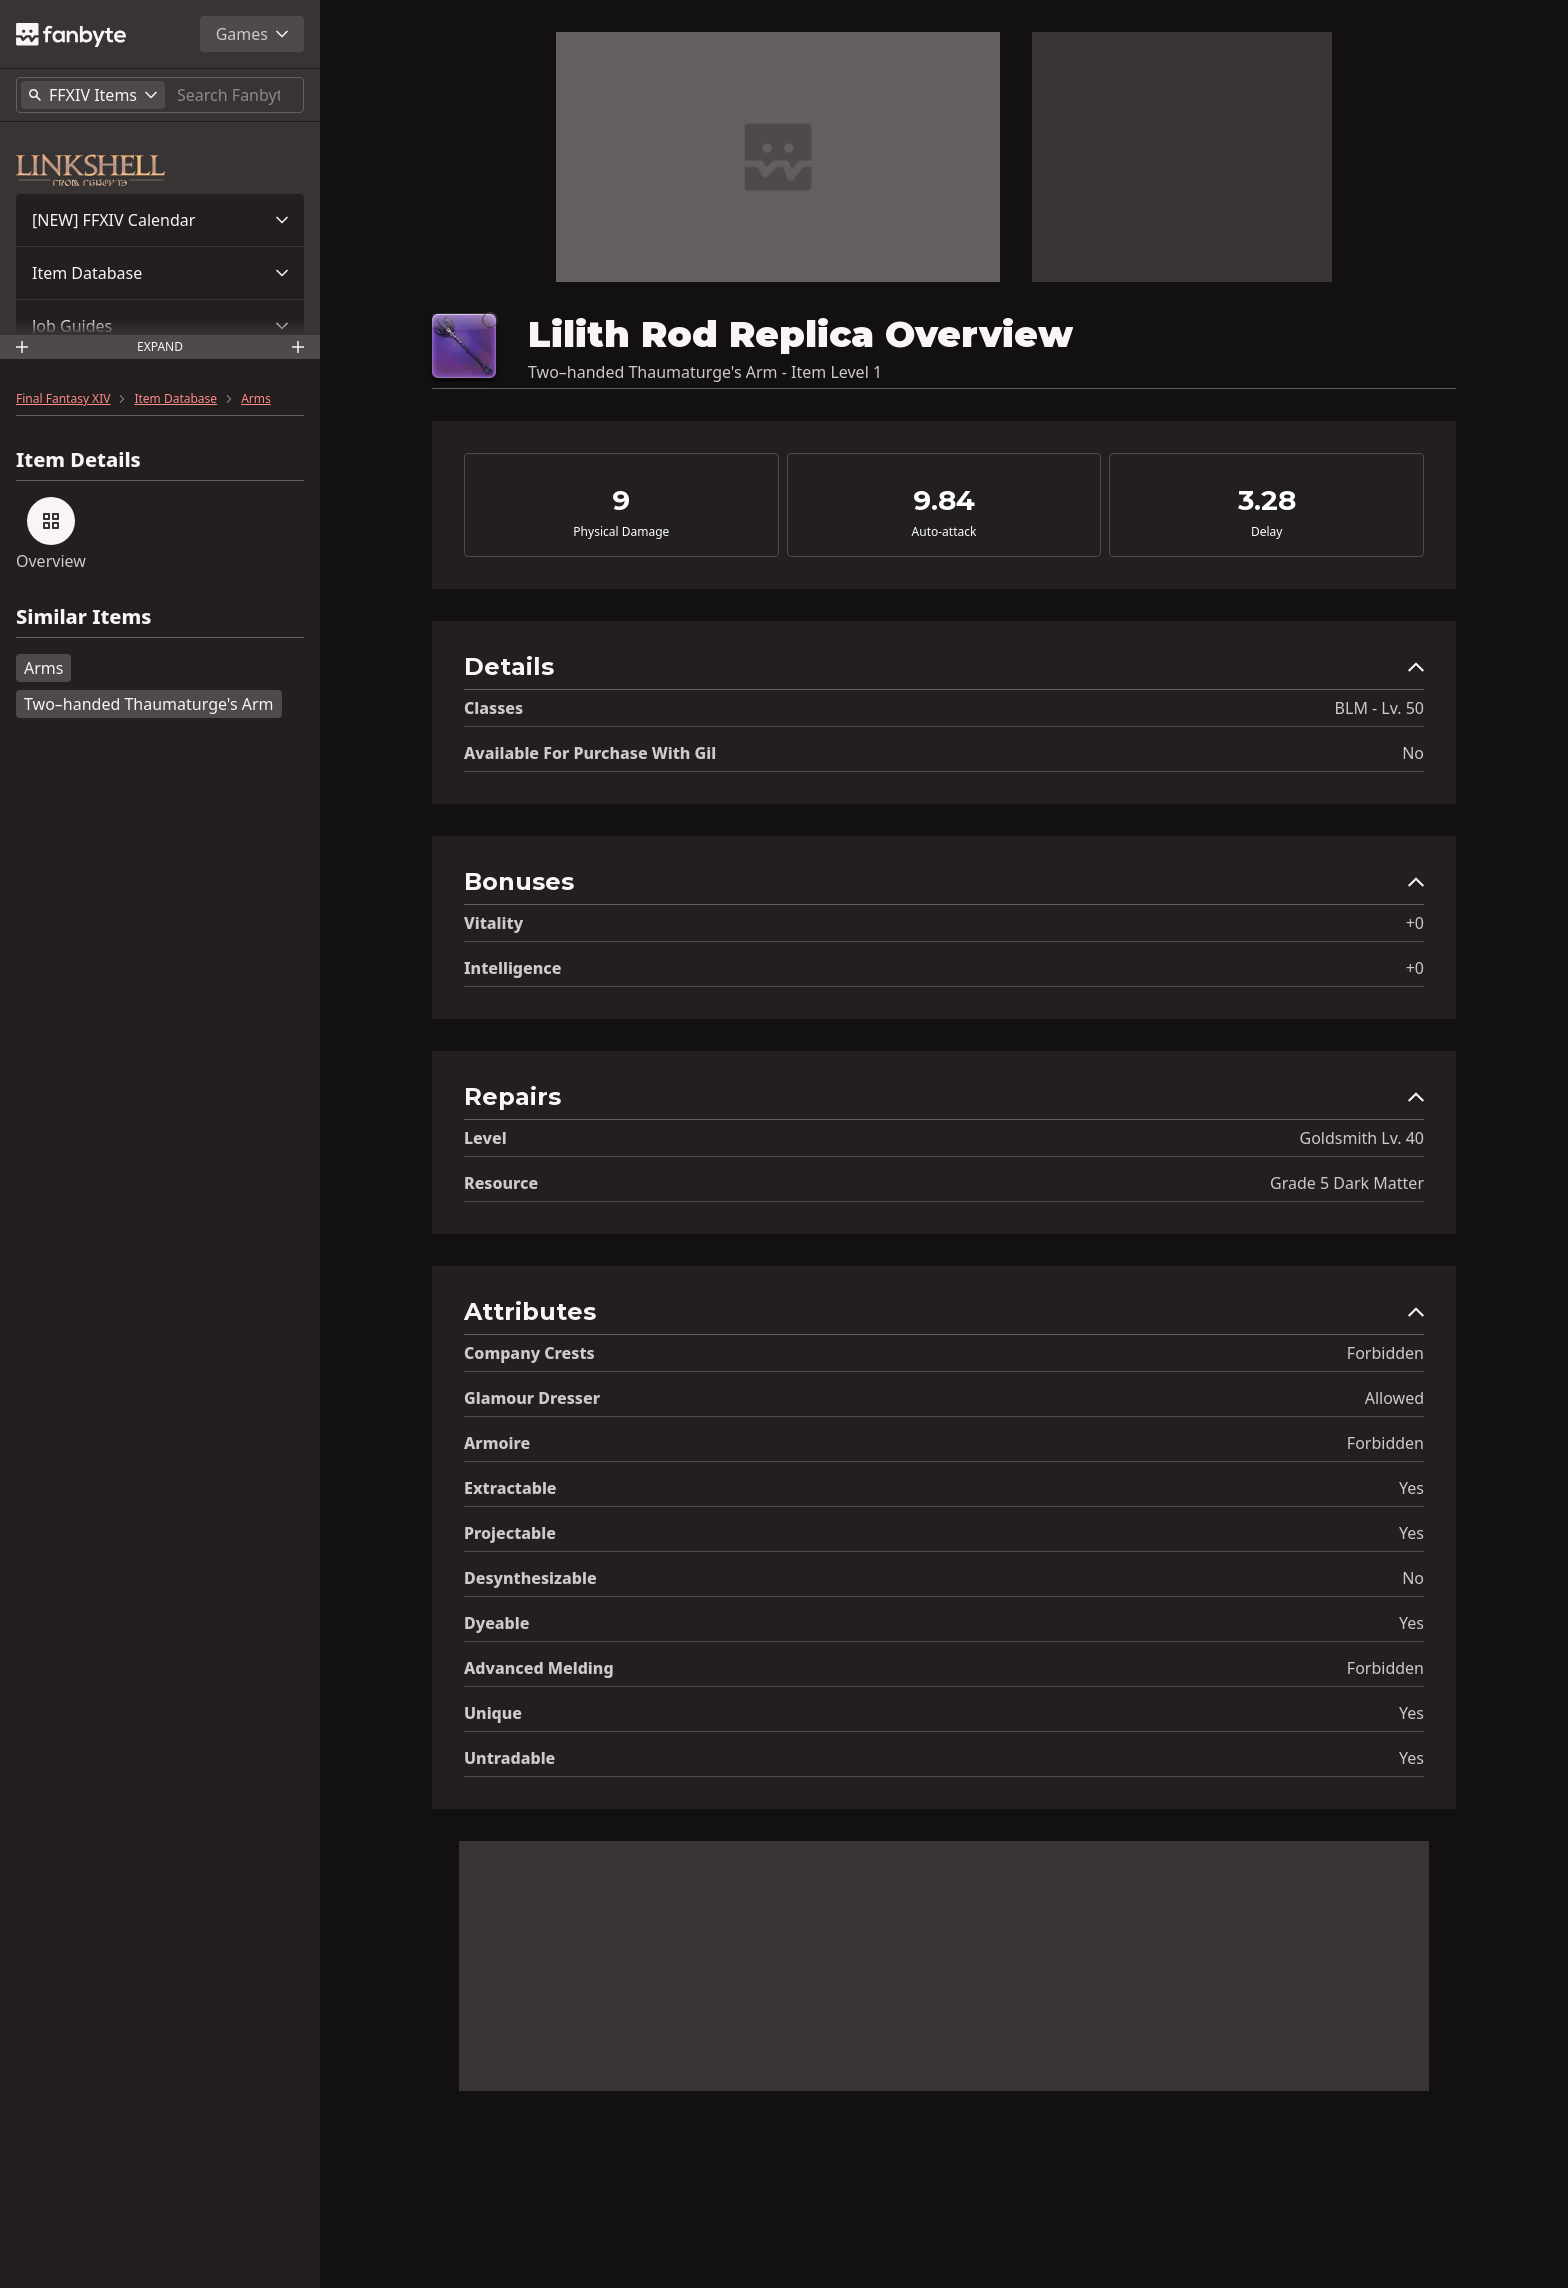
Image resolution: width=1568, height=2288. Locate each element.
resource (501, 1183)
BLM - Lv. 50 (1379, 708)
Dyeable (496, 1623)
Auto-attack (944, 532)
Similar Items (83, 617)
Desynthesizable (530, 1578)
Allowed (1394, 1398)
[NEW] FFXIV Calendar (113, 220)
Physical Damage (621, 532)
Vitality (493, 923)
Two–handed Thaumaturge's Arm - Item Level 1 (705, 372)
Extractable (510, 1488)
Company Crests (529, 1353)
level (485, 1138)
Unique (493, 1713)
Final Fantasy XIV (63, 399)
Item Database (87, 273)
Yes (1411, 1488)
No (1413, 753)
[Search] (236, 95)
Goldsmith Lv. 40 (1362, 1138)
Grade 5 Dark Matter (1347, 1183)
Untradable (509, 1758)
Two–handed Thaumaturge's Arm (149, 704)
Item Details (78, 460)
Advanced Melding (539, 1668)
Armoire (497, 1443)
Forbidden (1385, 1353)
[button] (160, 220)
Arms (256, 399)
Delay (1266, 532)
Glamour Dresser (532, 1398)
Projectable (510, 1533)
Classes (493, 708)
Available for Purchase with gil (590, 753)
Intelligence (512, 968)
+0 (1415, 923)
